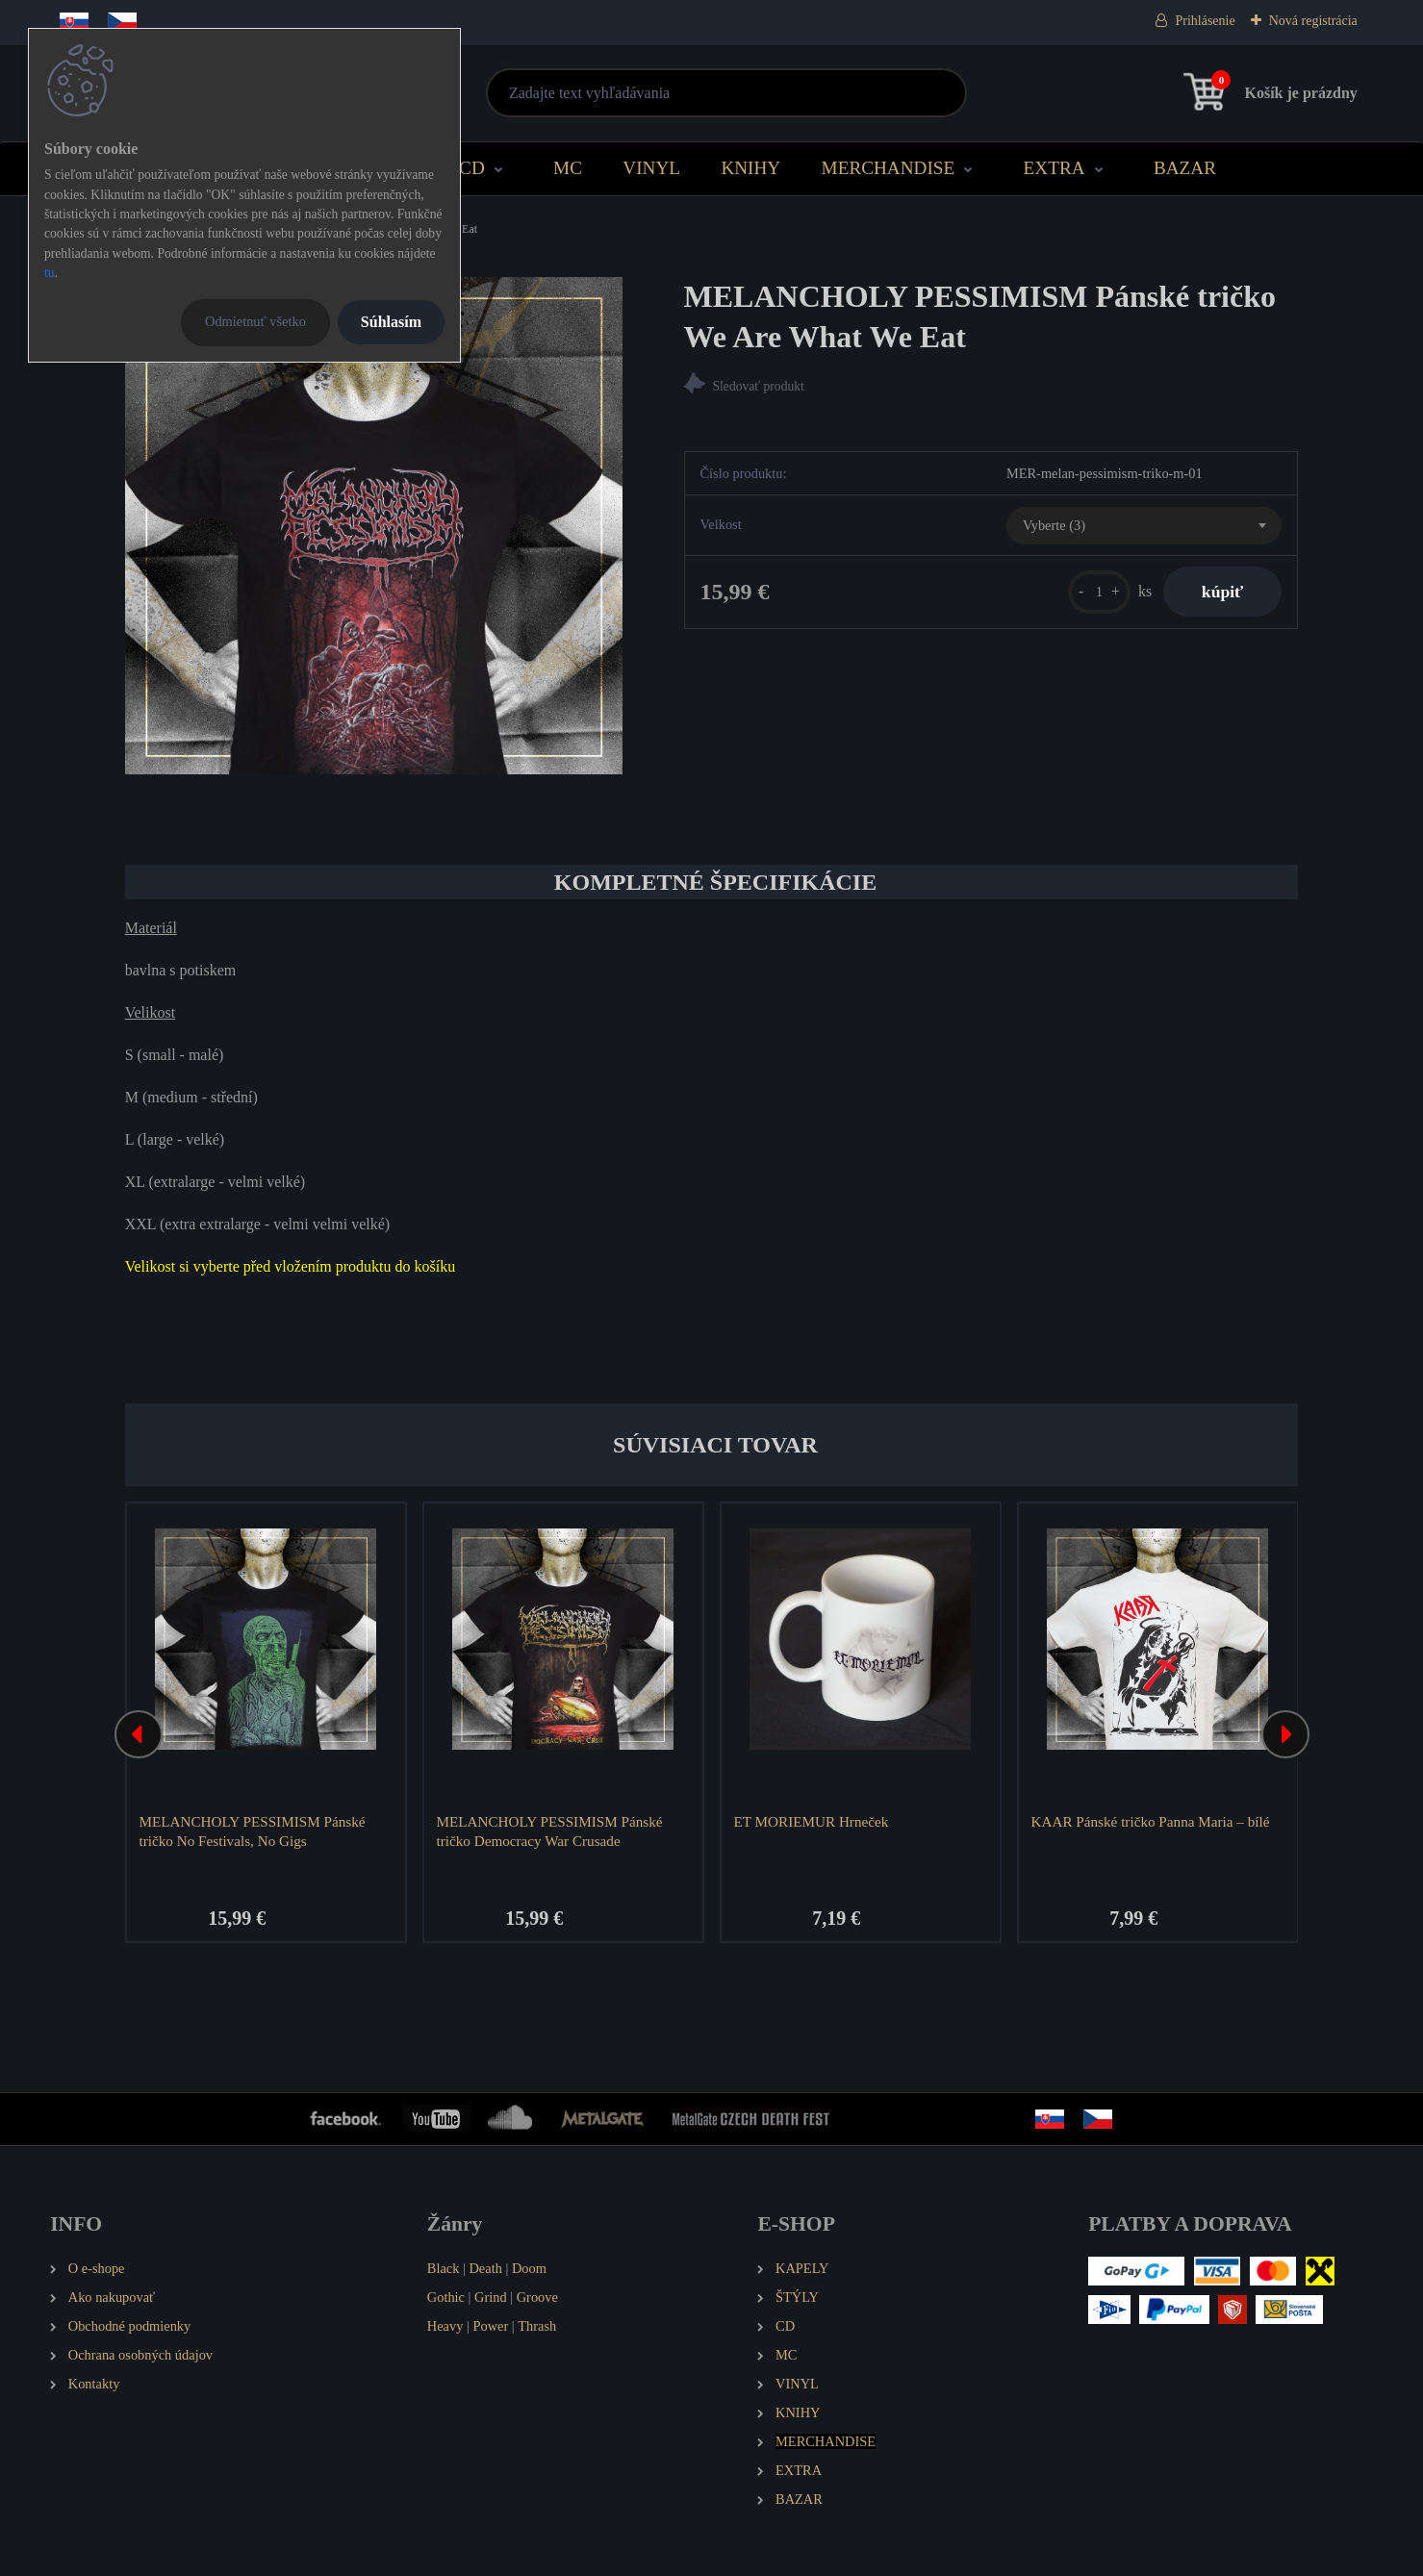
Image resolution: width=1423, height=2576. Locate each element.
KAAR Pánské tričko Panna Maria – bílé (1149, 1821)
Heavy (445, 2326)
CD (472, 168)
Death (485, 2268)
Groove (537, 2297)
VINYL (651, 168)
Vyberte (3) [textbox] (1054, 525)
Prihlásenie (1204, 20)
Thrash (537, 2326)
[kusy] (1099, 592)
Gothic (446, 2297)
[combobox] (1144, 526)
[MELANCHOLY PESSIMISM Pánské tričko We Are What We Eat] (374, 525)
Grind (490, 2297)
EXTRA (1054, 168)
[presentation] (138, 1734)
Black (443, 2268)
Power (490, 2326)
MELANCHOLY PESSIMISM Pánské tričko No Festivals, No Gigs (252, 1831)
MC (567, 168)
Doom (529, 2268)
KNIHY (750, 168)
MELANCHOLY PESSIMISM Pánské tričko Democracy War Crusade (549, 1831)
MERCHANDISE (888, 168)
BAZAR (1185, 168)
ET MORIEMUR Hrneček (810, 1821)
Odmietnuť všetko (255, 321)
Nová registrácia (1313, 20)
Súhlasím (391, 322)
